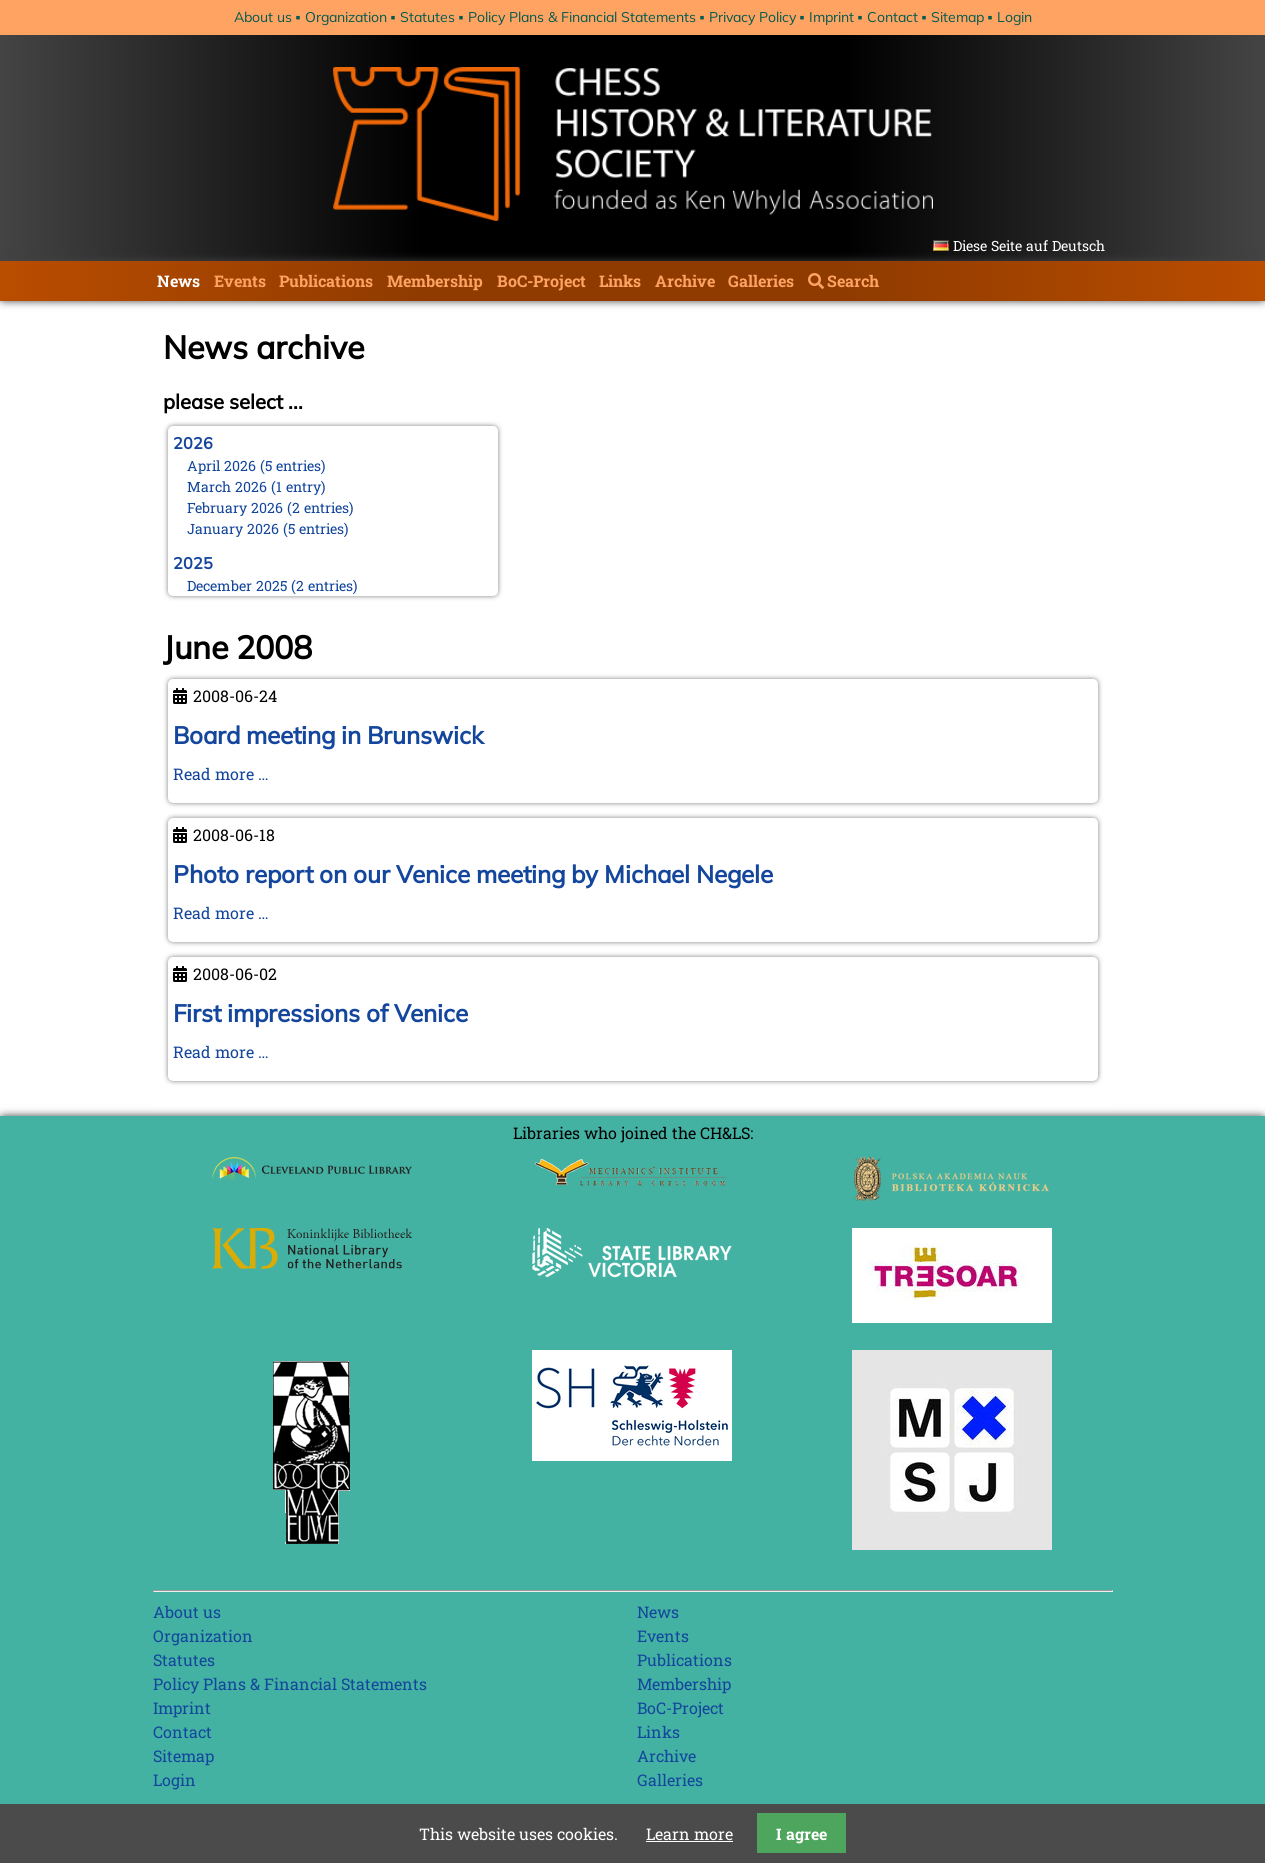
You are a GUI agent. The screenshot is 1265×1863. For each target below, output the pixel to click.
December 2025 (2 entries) (272, 585)
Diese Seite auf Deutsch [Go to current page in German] (1029, 245)
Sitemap (957, 17)
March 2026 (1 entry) (256, 486)
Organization (346, 17)
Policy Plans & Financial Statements (582, 17)
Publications (326, 280)
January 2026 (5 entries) (268, 528)
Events (240, 280)
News (178, 280)
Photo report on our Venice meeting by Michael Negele (473, 874)
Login (1014, 17)
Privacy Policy (752, 17)
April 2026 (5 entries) (256, 465)
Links (620, 280)
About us (263, 17)
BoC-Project (541, 280)
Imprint (831, 17)
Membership (435, 280)
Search (853, 280)
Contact (892, 17)
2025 (193, 563)
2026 (193, 443)
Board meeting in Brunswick (328, 735)
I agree (801, 1833)
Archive (685, 280)
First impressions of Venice (320, 1013)
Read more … (221, 773)
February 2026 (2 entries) (270, 507)
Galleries (761, 280)
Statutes (427, 17)
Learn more (689, 1833)
